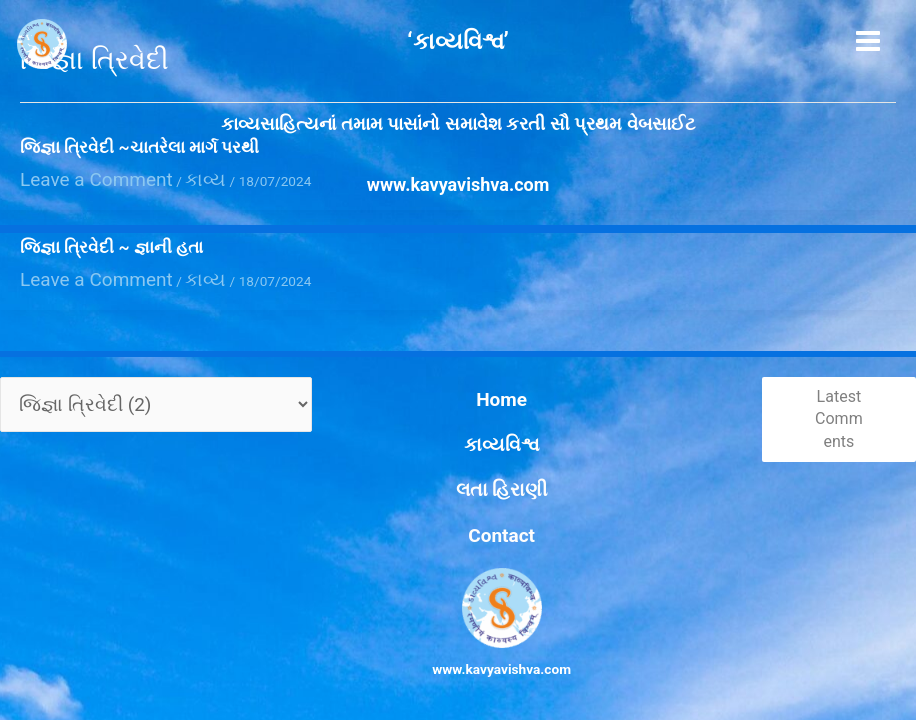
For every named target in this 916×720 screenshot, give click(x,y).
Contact (458, 532)
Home (458, 464)
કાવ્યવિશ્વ (457, 487)
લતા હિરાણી (457, 509)
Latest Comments (824, 484)
